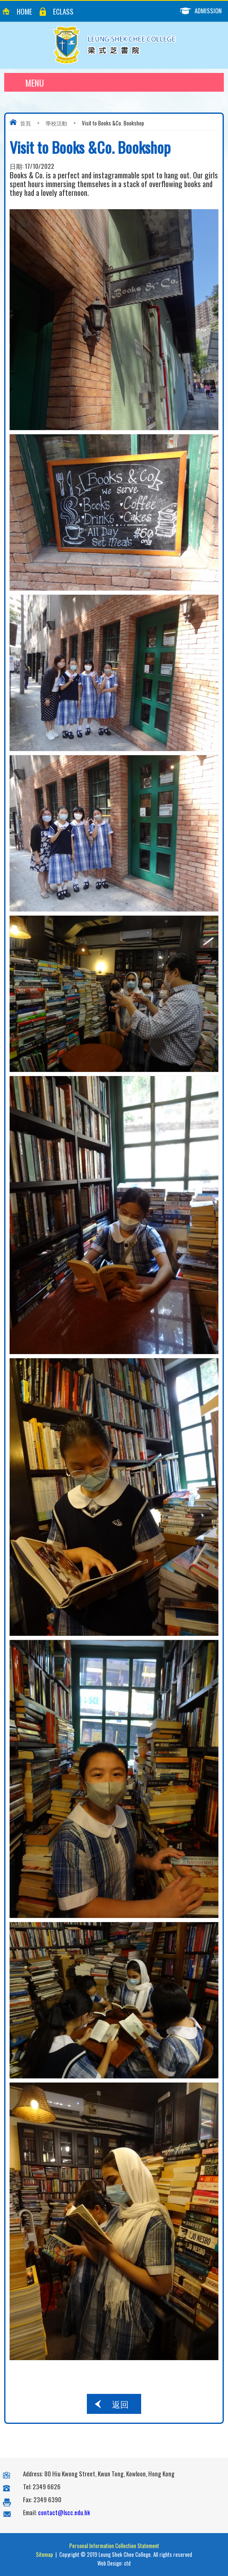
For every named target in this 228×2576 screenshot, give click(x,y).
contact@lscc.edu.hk (64, 2512)
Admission (204, 10)
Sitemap (44, 2554)
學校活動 (56, 123)
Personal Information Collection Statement (114, 2545)
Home (24, 11)
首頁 (25, 123)
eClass (63, 11)
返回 (120, 2404)
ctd (127, 2563)
